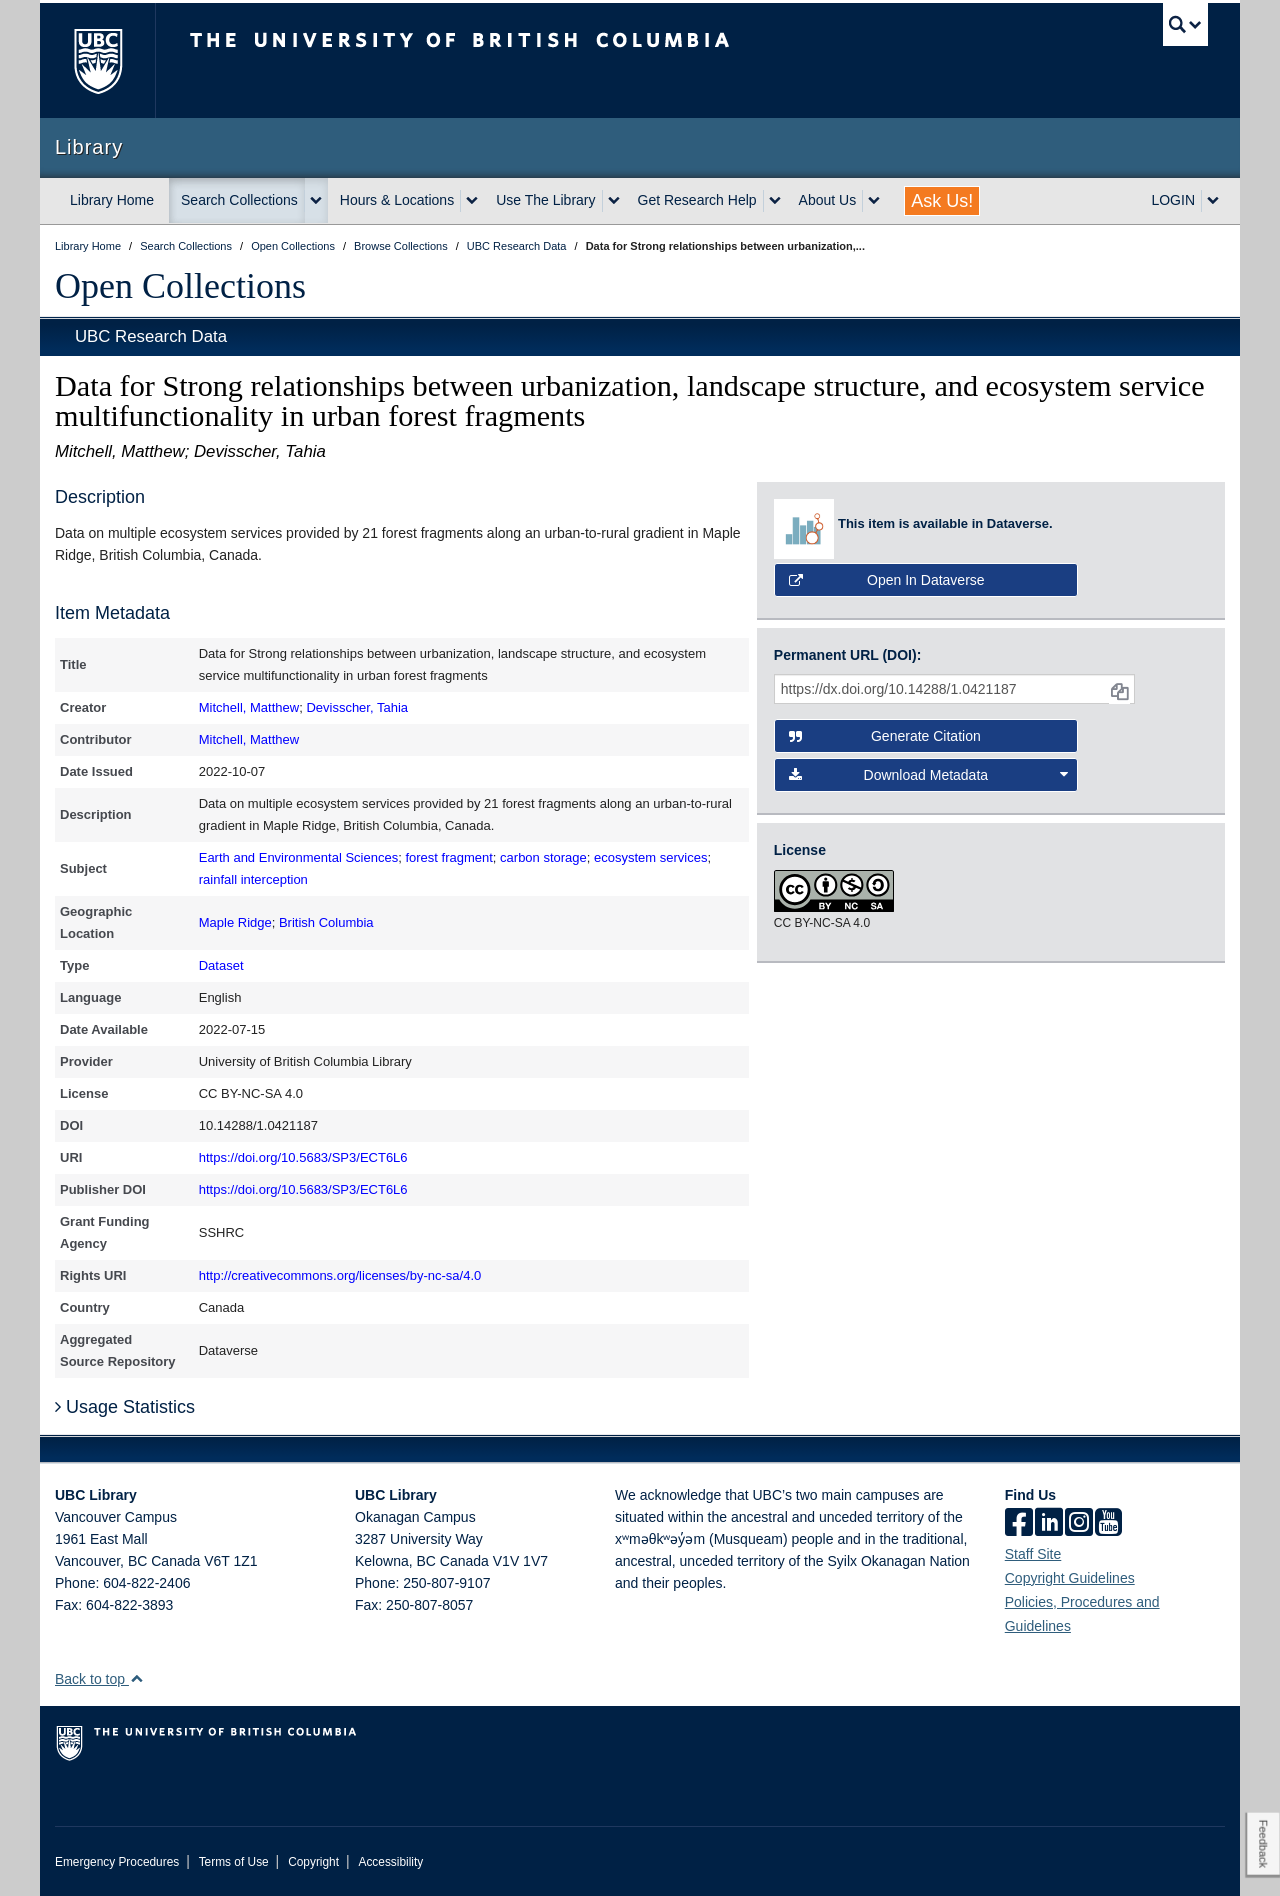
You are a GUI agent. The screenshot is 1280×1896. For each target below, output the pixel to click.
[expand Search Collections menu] (316, 201)
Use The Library (545, 200)
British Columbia (326, 922)
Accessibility (390, 1862)
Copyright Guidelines (1070, 1578)
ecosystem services (650, 857)
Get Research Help (697, 200)
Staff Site (1033, 1554)
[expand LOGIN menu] (1213, 201)
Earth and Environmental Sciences (298, 857)
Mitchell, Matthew (249, 707)
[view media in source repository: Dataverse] (806, 529)
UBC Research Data (151, 336)
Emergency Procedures (117, 1862)
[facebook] (1019, 1524)
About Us (828, 200)
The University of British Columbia (97, 60)
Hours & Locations (397, 200)
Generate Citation (885, 736)
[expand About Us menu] (874, 201)
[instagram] (1079, 1524)
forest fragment (448, 857)
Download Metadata (929, 775)
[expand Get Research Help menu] (775, 201)
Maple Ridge (235, 922)
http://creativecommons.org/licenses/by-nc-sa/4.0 (340, 1275)
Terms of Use (234, 1862)
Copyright (313, 1862)
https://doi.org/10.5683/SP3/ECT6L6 (303, 1157)
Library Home (112, 200)
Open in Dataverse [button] (887, 580)
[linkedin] (1049, 1524)
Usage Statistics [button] (125, 1407)
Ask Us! (942, 201)
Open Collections (180, 286)
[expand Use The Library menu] (614, 201)
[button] (136, 1678)
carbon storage (543, 857)
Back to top (99, 1679)
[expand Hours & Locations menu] (472, 201)
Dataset (221, 965)
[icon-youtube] (1108, 1524)
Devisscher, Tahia (357, 707)
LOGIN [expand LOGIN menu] (1173, 200)
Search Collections (239, 200)
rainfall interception (253, 879)
